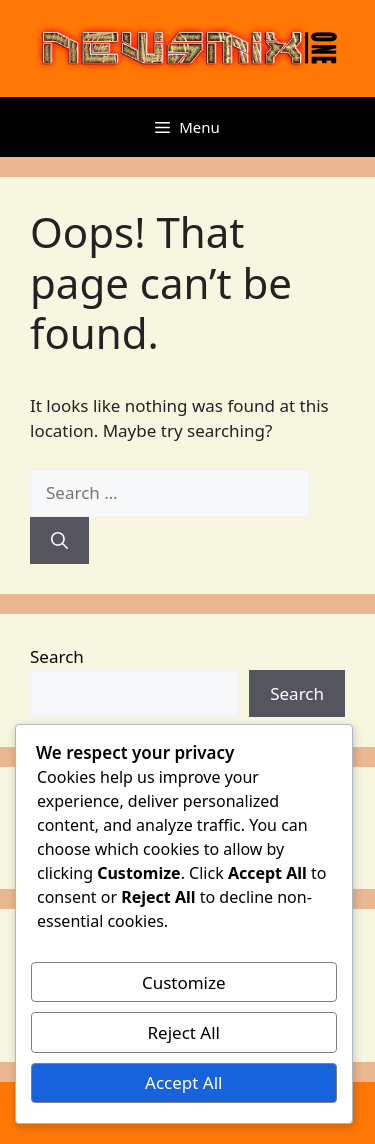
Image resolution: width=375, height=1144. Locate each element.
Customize (184, 982)
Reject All (184, 1032)
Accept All (183, 1082)
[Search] (59, 541)
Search (57, 656)
